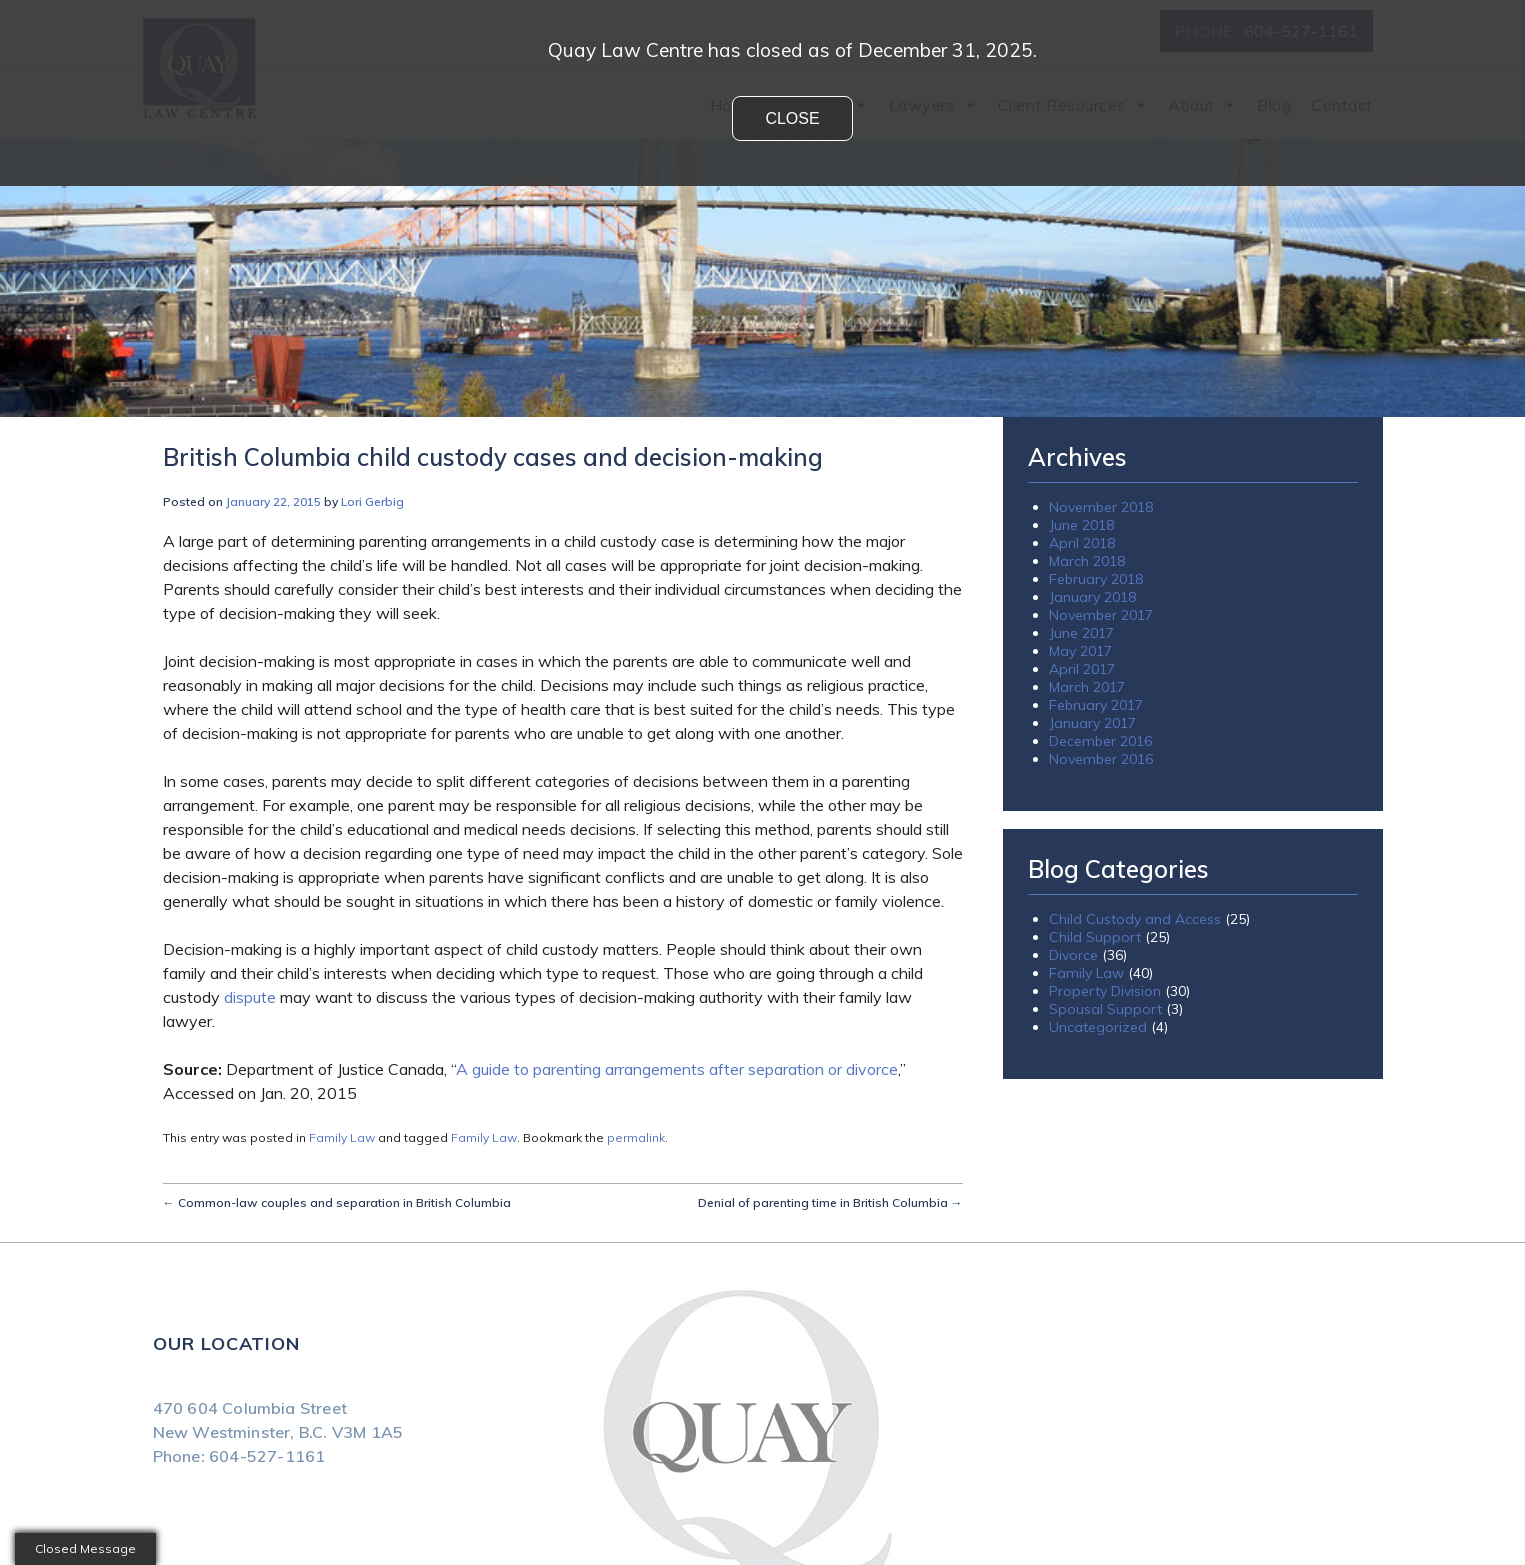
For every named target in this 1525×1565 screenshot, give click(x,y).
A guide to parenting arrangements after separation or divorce (677, 1069)
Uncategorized (1098, 1027)
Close (792, 118)
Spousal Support (1105, 1009)
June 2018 (1081, 525)
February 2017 (1096, 705)
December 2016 (1100, 741)
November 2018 (1101, 507)
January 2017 (1092, 723)
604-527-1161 (267, 1456)
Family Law (342, 1137)
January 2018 (1092, 597)
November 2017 (1101, 615)
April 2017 (1082, 669)
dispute (250, 997)
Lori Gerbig (372, 501)
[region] (762, 278)
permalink (636, 1137)
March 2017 (1087, 687)
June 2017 (1081, 633)
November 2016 (1101, 759)
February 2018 (1096, 579)
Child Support (1095, 937)
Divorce (1073, 955)
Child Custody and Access (1135, 919)
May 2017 (1080, 651)
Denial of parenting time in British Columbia (830, 1202)
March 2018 (1087, 561)
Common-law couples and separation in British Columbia (337, 1202)
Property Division (1105, 991)
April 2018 (1082, 543)
